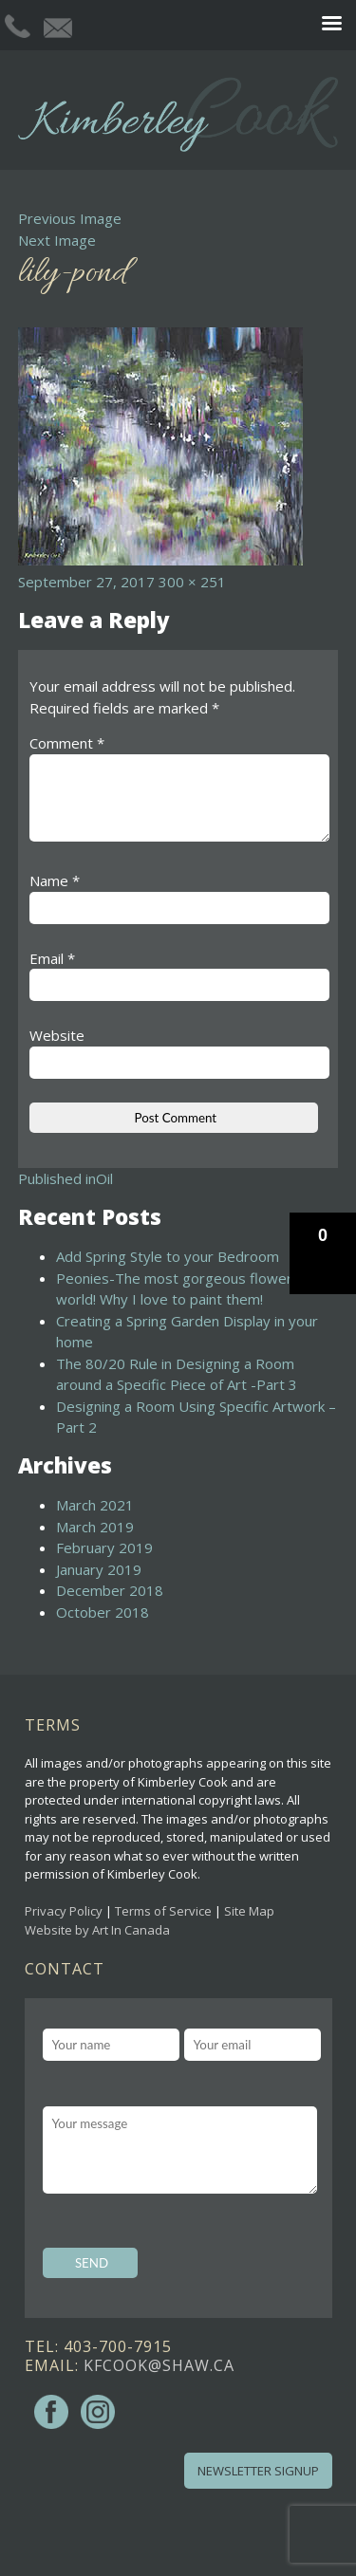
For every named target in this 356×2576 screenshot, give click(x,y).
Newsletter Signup (258, 2470)
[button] (323, 1253)
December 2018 (109, 1590)
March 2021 (95, 1504)
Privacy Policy (64, 1910)
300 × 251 (192, 581)
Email (52, 958)
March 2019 (95, 1526)
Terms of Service (163, 1910)
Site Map (249, 1910)
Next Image (57, 240)
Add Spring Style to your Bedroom (167, 1256)
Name (54, 880)
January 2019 (98, 1569)
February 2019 (104, 1547)
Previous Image (70, 218)
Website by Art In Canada (97, 1929)
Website (56, 1035)
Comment (66, 742)
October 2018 (102, 1612)
